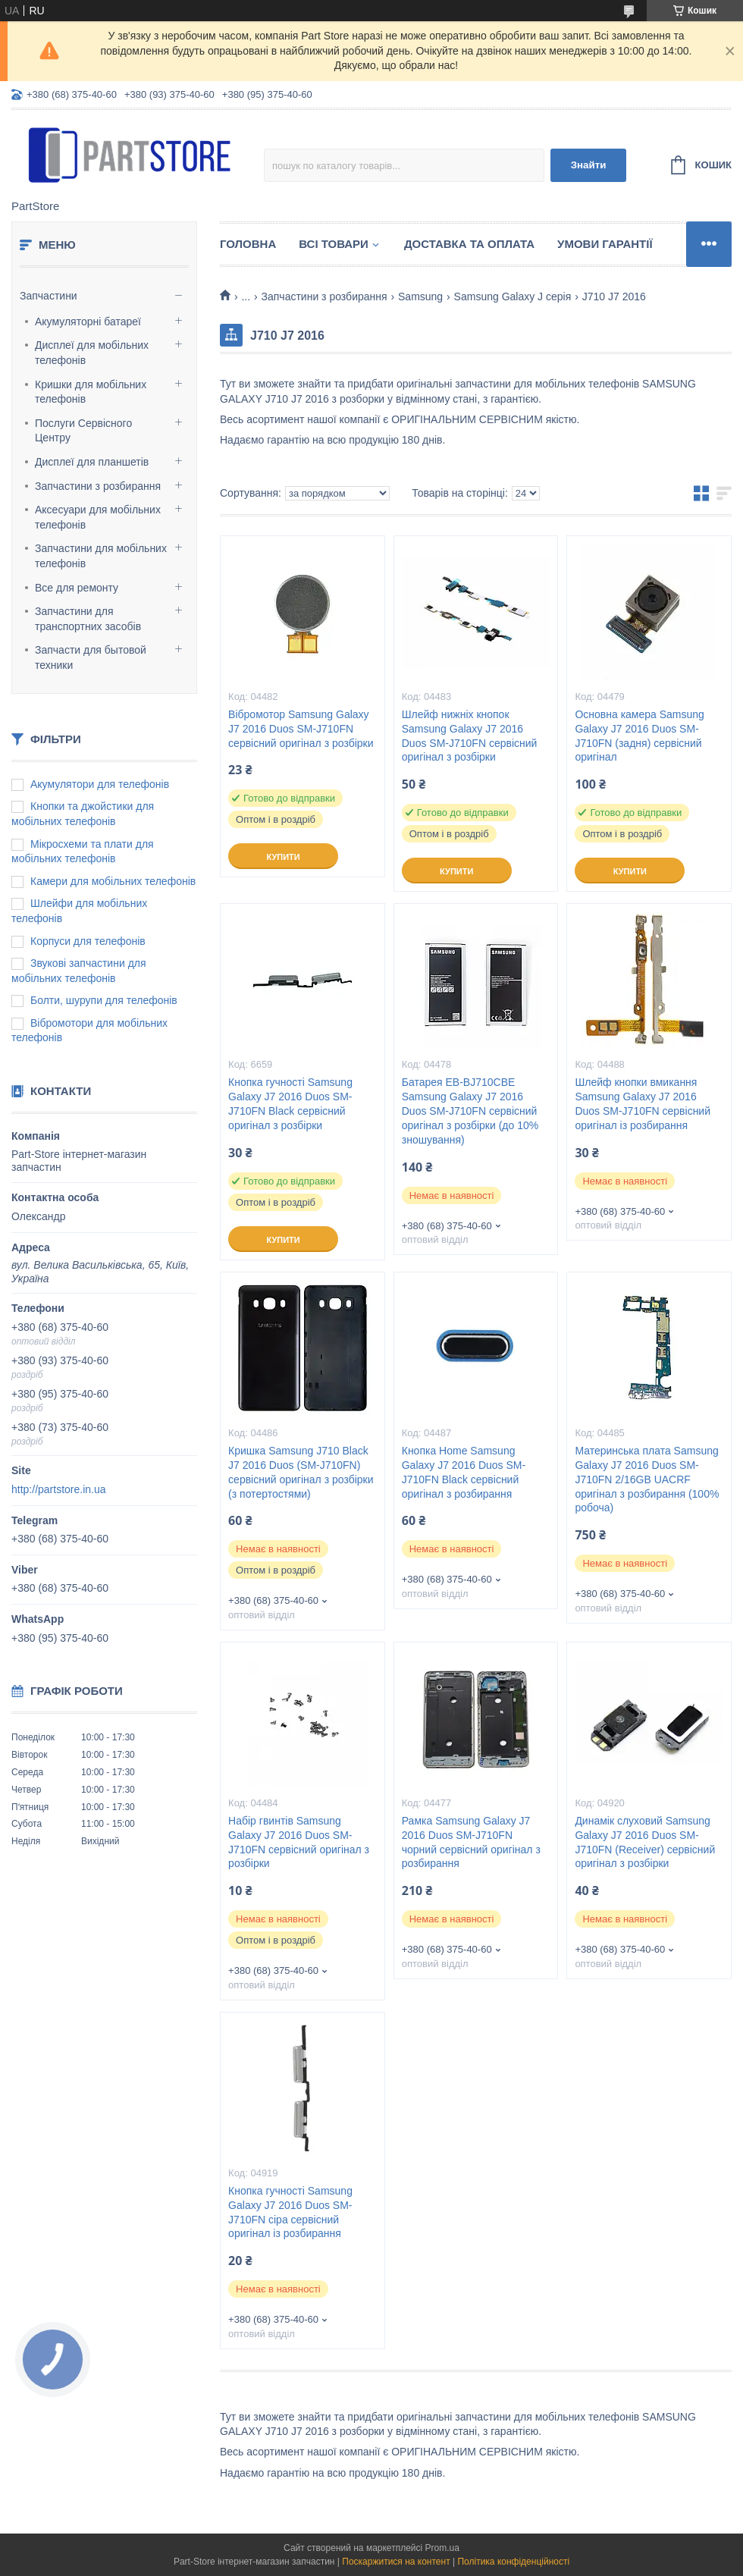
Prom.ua (442, 2548)
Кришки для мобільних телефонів (90, 392)
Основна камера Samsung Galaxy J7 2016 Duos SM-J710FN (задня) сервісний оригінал (639, 736)
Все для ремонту (76, 588)
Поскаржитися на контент (396, 2561)
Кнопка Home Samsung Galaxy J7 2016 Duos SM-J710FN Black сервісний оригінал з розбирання (463, 1472)
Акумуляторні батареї (88, 321)
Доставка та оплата (469, 243)
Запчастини (48, 296)
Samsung (420, 296)
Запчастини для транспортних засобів (88, 618)
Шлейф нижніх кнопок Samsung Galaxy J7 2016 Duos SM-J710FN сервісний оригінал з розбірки (470, 736)
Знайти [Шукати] (589, 165)
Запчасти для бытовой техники (90, 657)
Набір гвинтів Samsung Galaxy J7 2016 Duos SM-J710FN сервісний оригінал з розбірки (298, 1842)
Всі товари (333, 243)
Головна (248, 243)
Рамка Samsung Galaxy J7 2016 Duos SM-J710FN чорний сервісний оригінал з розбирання (471, 1842)
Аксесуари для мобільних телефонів (98, 517)
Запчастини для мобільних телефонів (101, 555)
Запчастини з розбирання (98, 486)
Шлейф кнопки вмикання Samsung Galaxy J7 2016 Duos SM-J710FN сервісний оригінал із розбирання (642, 1103)
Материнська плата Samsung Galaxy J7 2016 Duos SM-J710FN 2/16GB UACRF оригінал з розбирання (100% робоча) (647, 1479)
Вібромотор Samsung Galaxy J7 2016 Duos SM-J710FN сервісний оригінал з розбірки (300, 728)
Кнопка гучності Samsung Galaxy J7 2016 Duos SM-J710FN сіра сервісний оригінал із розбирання (290, 2212)
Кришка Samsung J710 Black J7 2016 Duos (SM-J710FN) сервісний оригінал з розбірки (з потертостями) (300, 1472)
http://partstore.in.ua (58, 1489)
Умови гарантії (605, 243)
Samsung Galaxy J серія (513, 296)
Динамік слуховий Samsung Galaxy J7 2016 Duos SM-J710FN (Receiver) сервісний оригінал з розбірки (645, 1842)
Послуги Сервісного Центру (83, 430)
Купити (282, 856)
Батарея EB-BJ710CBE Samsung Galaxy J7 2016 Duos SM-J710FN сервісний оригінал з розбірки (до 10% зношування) (470, 1111)
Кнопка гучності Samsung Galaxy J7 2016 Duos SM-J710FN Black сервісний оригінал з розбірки (290, 1103)
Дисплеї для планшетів (92, 462)
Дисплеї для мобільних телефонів (92, 352)
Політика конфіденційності (513, 2561)
